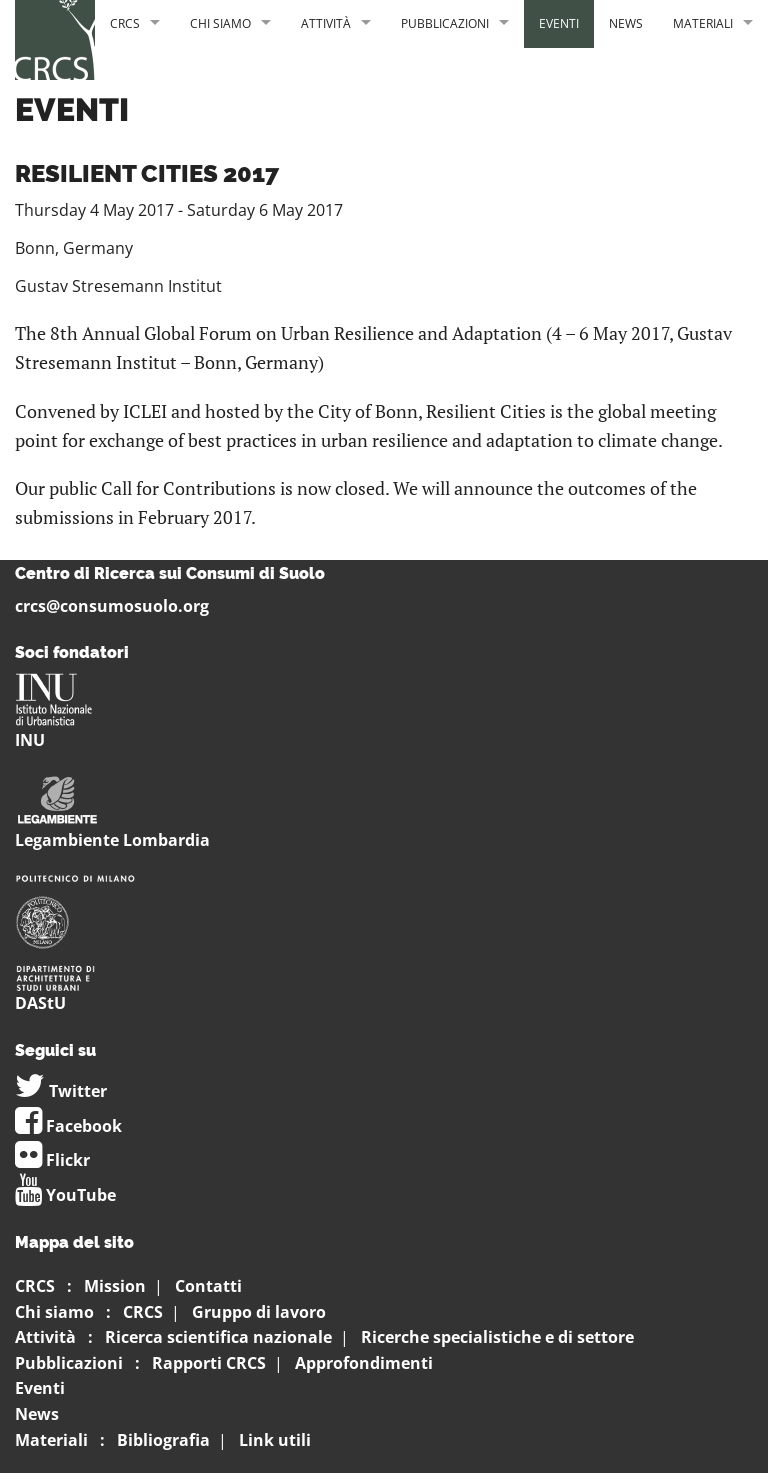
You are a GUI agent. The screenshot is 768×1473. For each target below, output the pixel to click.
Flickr (52, 1160)
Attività (326, 23)
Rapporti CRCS (209, 1363)
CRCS (125, 23)
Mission (115, 1286)
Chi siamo (220, 23)
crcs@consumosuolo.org (112, 606)
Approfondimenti (364, 1363)
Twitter (61, 1091)
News (626, 23)
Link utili (275, 1440)
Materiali (703, 23)
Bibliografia (163, 1440)
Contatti (208, 1286)
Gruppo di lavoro (259, 1312)
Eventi (559, 23)
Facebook (68, 1126)
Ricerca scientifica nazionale (218, 1337)
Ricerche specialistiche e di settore (497, 1337)
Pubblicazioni (445, 23)
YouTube (65, 1195)
